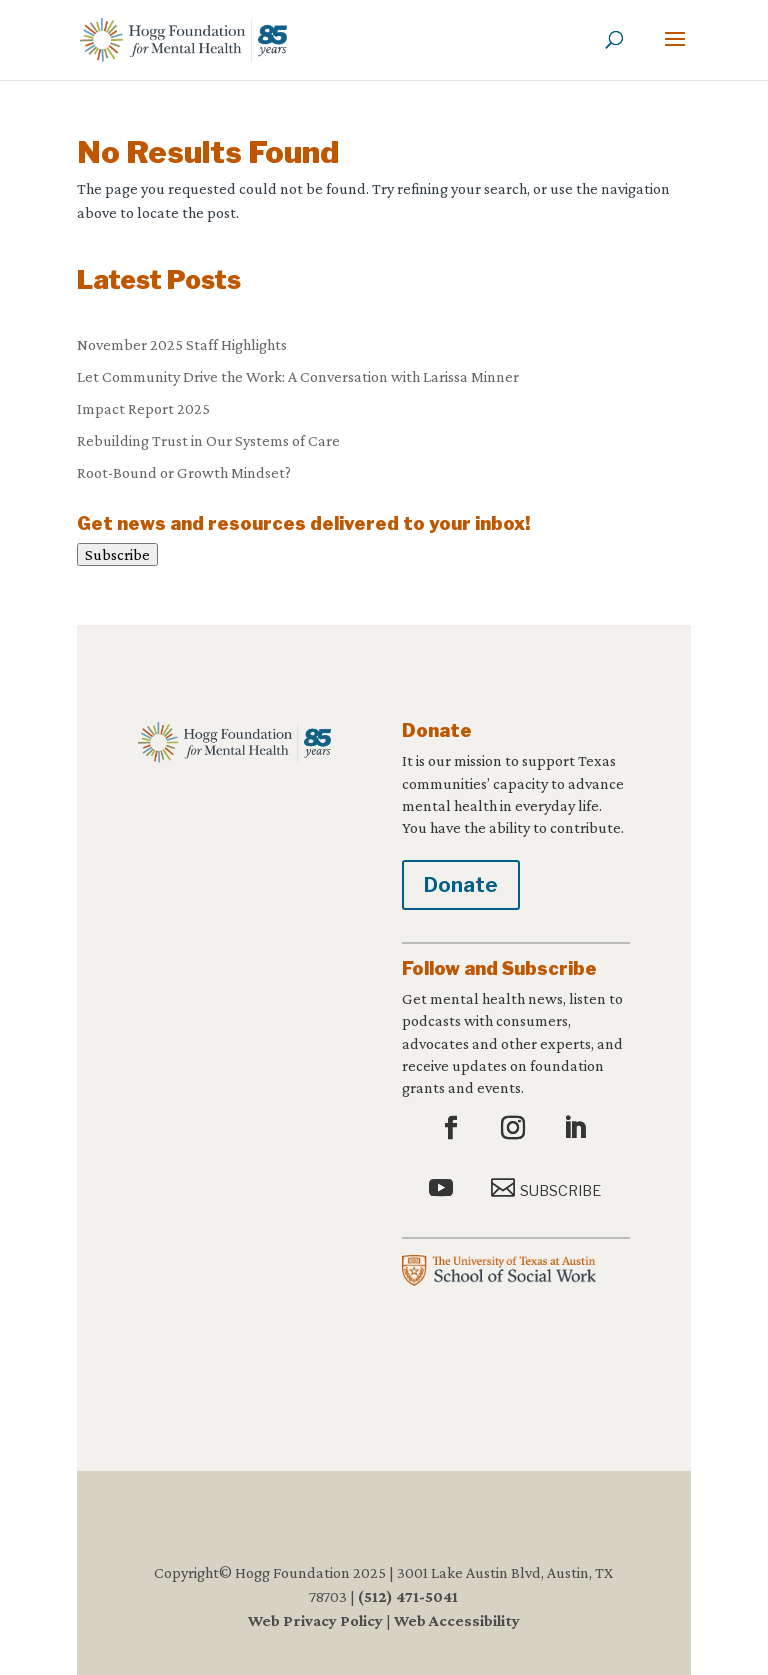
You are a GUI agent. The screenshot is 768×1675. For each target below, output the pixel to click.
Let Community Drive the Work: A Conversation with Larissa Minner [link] (298, 376)
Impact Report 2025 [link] (143, 408)
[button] (675, 52)
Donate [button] (461, 885)
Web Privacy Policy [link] (315, 1620)
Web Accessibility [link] (457, 1620)
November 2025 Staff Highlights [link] (182, 344)
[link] (183, 38)
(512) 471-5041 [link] (408, 1596)
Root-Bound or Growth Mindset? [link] (184, 472)
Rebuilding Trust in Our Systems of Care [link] (208, 440)
